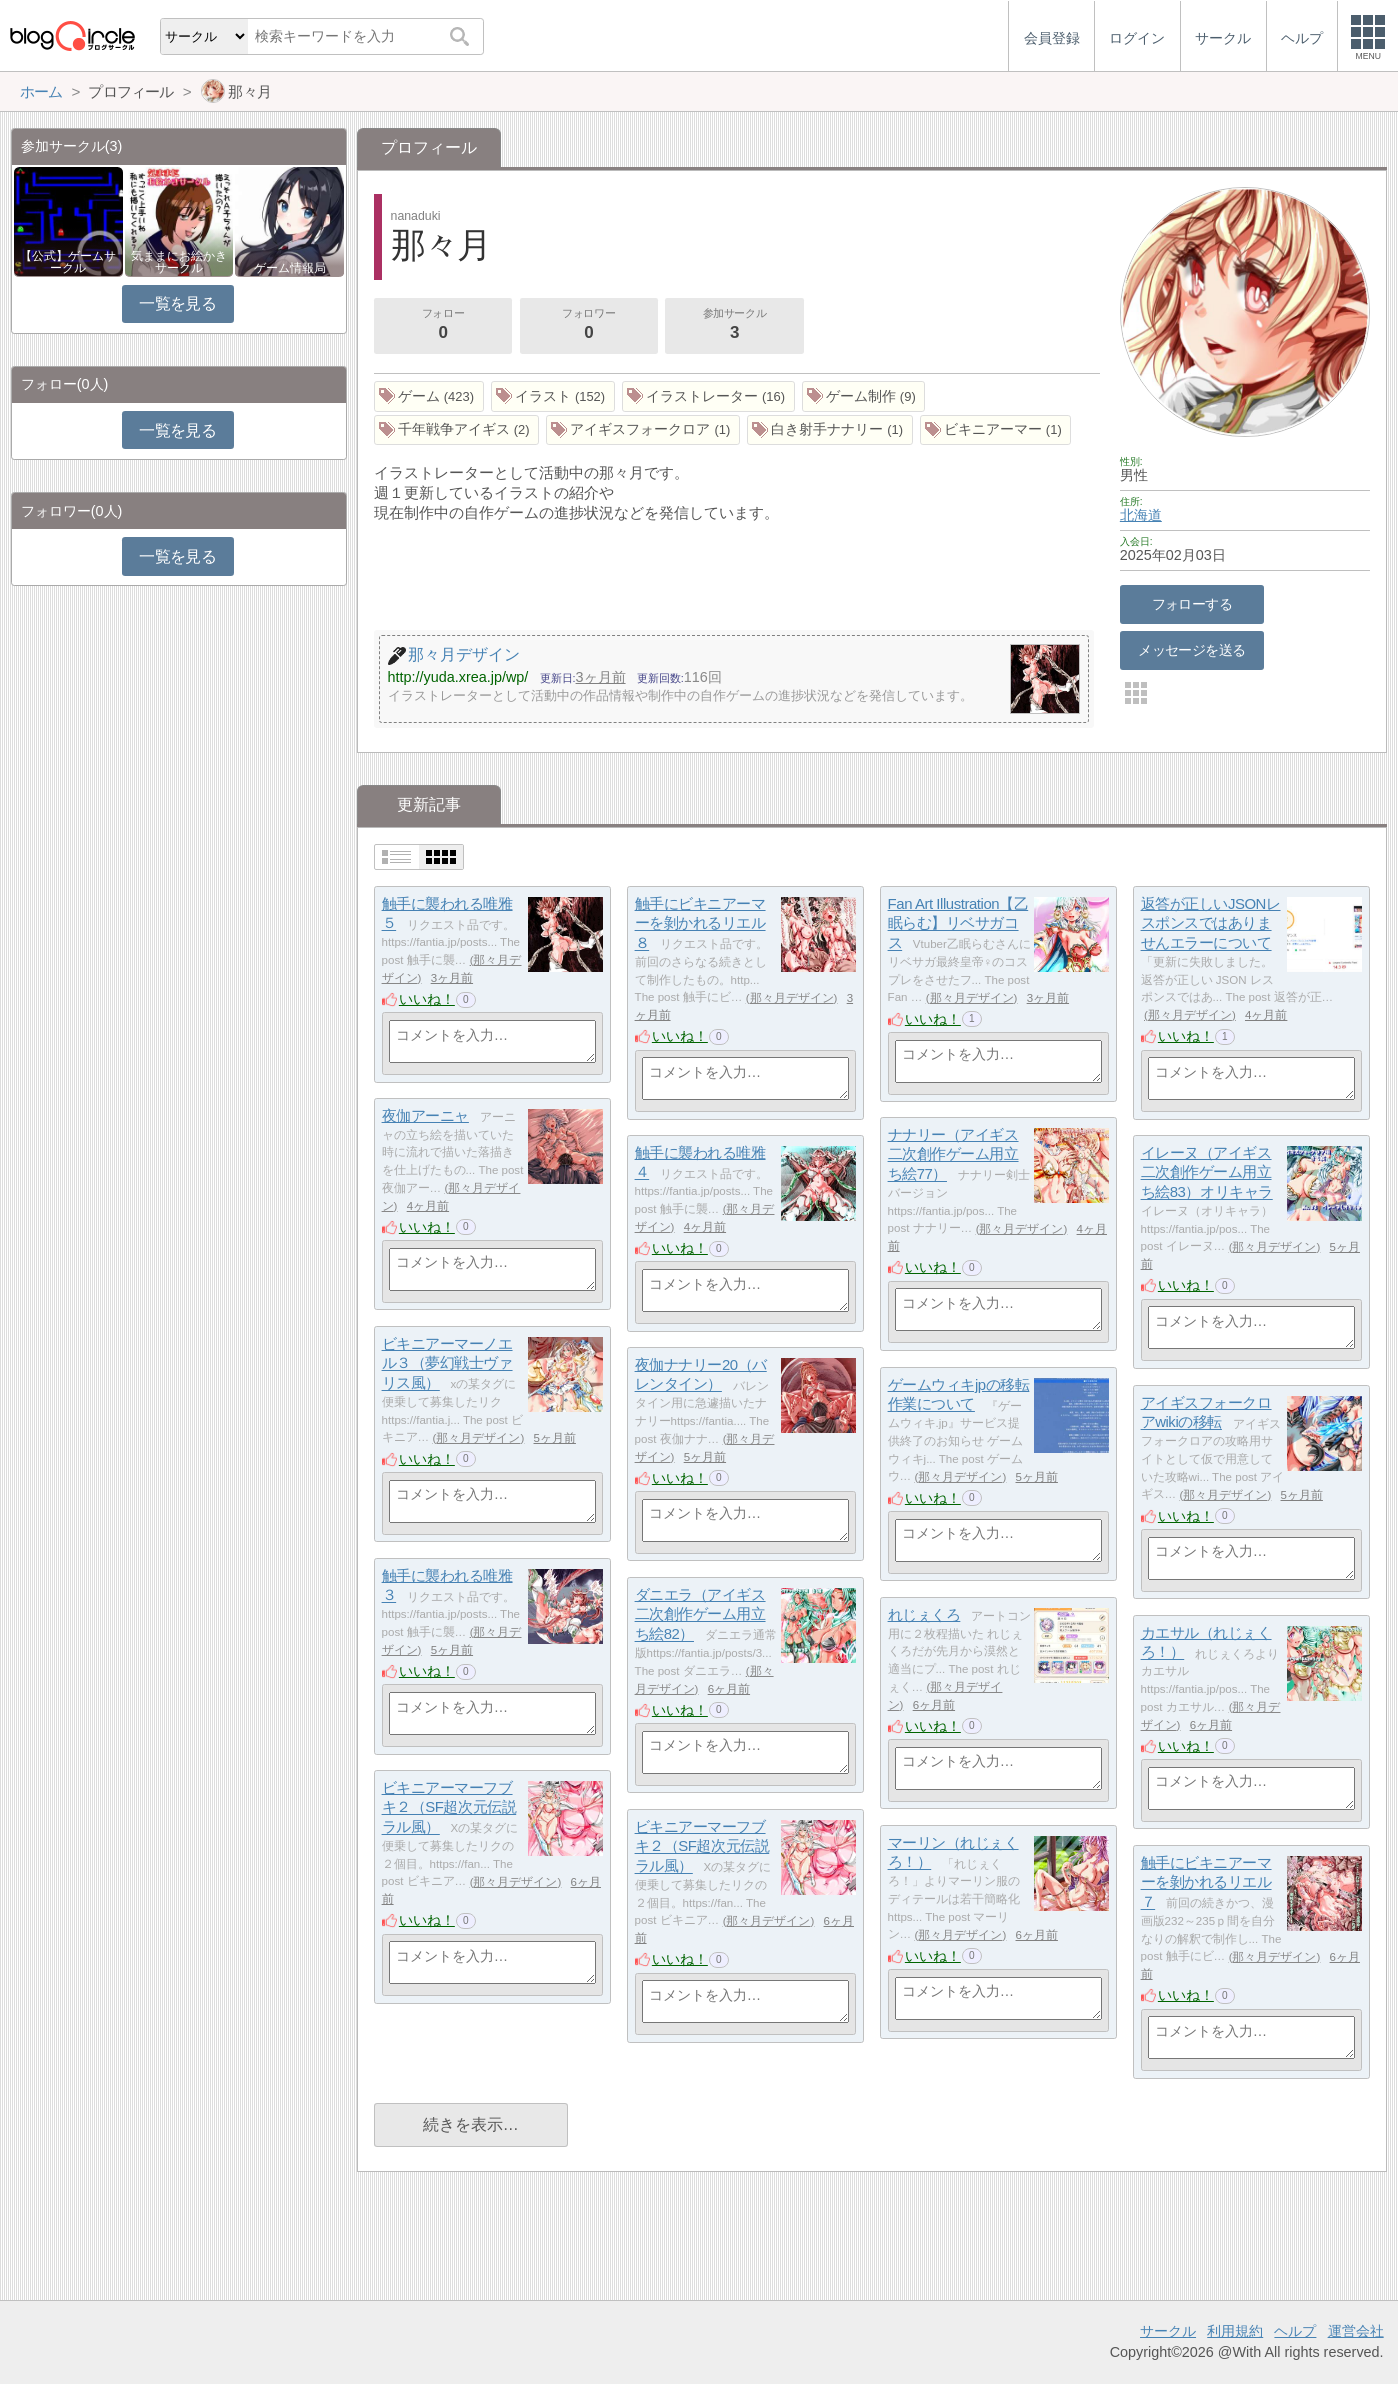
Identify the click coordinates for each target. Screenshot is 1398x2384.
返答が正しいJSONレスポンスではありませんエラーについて (1211, 923)
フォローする (1192, 604)
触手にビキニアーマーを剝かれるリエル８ (700, 923)
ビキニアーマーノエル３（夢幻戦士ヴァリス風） (447, 1363)
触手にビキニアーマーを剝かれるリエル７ (1206, 1882)
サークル (1168, 2331)
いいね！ (427, 999)
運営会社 (1356, 2331)
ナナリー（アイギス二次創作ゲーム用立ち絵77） (953, 1154)
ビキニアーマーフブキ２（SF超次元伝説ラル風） (449, 1807)
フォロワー (589, 326)
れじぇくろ (924, 1614)
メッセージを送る (1191, 650)
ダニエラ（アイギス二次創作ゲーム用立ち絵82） (700, 1614)
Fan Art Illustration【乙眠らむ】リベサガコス (958, 923)
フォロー (443, 326)
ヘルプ (1295, 2331)
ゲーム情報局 (290, 268)
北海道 (1141, 515)
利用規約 (1235, 2331)
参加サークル (735, 326)
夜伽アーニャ (425, 1115)
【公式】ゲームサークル (68, 262)
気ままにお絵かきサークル (179, 262)
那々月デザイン (792, 998)
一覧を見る (177, 303)
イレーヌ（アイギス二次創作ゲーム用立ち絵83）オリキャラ (1207, 1172)
